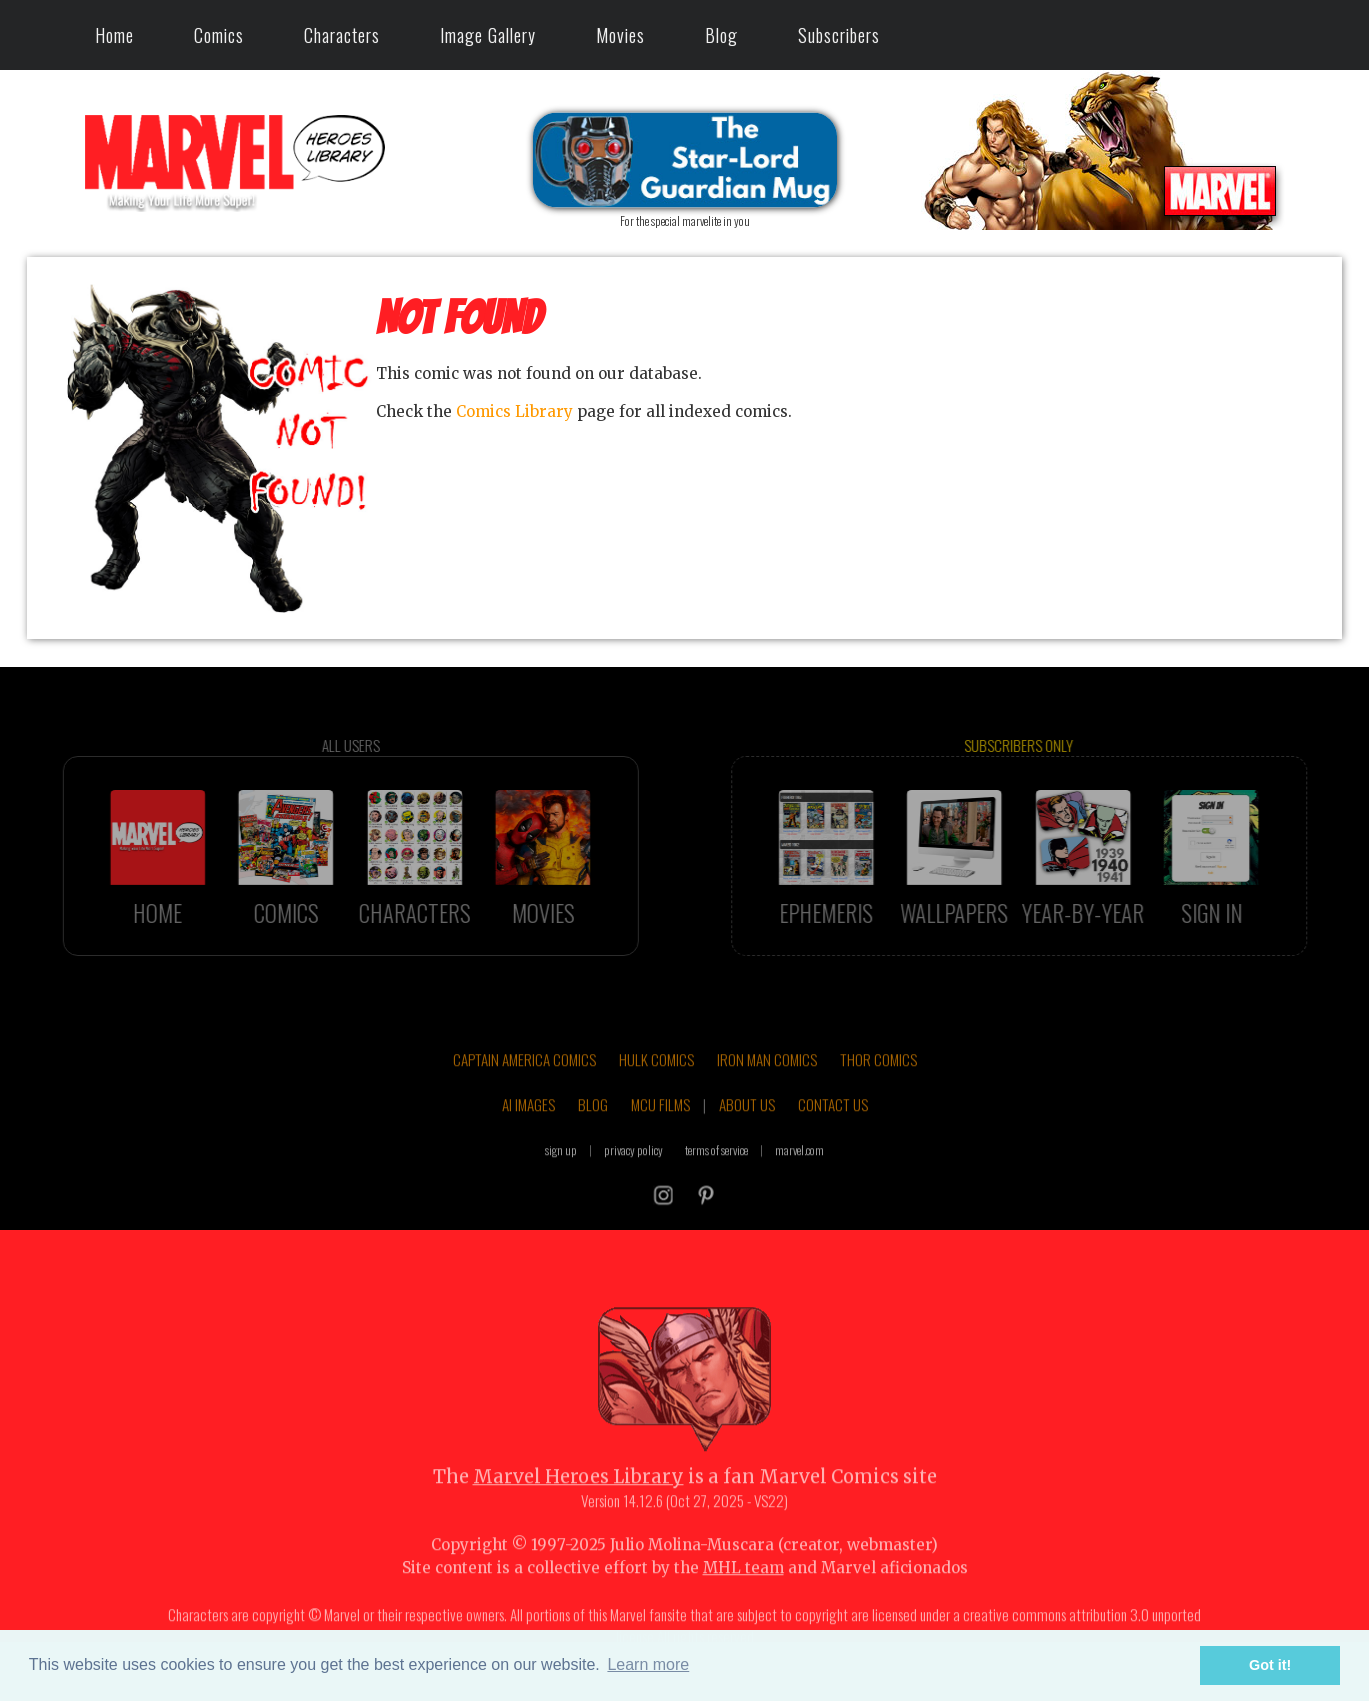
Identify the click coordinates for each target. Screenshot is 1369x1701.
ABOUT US (747, 1133)
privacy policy (633, 1178)
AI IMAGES (528, 1133)
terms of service (716, 1178)
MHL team (743, 1596)
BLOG (593, 1133)
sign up (561, 1178)
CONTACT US (833, 1133)
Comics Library (514, 411)
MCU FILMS (660, 1133)
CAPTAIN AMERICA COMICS (524, 1088)
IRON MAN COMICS (767, 1088)
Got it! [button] (1270, 1665)
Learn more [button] (648, 1664)
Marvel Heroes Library (578, 1505)
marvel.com (799, 1178)
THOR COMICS (878, 1088)
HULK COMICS (656, 1088)
